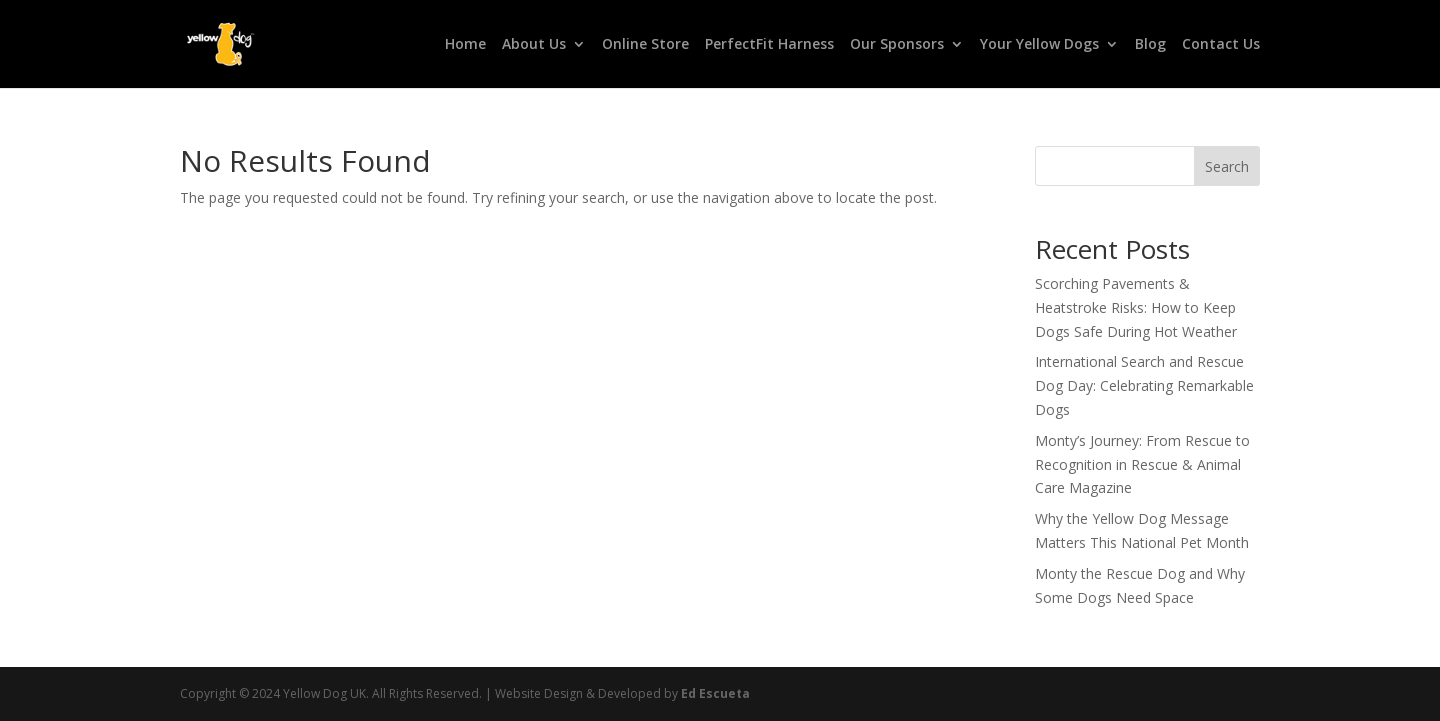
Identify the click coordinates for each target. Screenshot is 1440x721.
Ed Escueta (715, 693)
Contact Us (1221, 45)
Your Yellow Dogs (1039, 45)
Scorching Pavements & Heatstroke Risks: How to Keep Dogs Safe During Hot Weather (1136, 307)
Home (465, 45)
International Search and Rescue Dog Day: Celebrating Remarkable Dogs (1144, 385)
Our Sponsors (897, 45)
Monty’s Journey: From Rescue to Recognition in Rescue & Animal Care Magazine (1142, 464)
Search (1227, 166)
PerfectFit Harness (769, 45)
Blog (1150, 45)
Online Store (645, 45)
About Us (534, 45)
